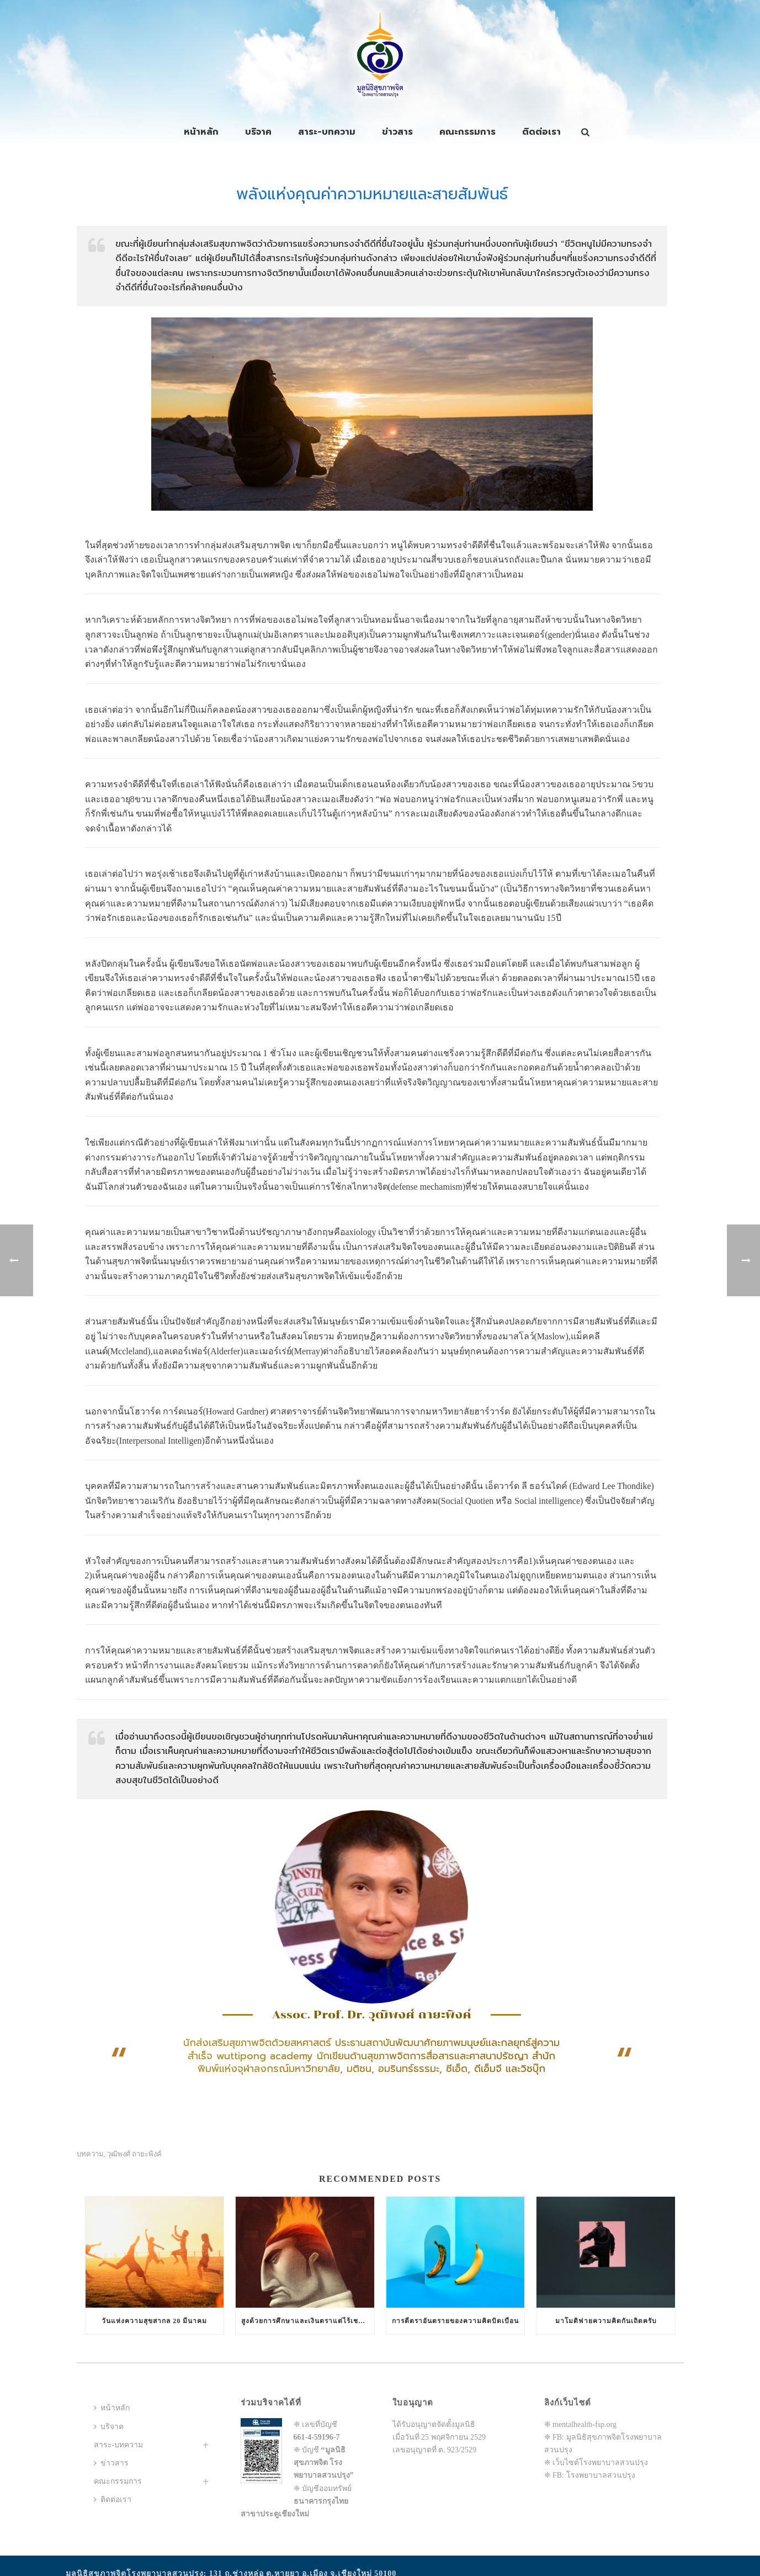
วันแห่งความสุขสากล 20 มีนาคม (154, 2321)
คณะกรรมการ (467, 132)
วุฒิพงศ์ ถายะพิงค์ (134, 2154)
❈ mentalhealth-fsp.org (580, 2424)
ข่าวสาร (397, 132)
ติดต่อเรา (541, 132)
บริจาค (258, 132)
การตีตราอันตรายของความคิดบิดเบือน (455, 2321)
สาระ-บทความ (326, 132)
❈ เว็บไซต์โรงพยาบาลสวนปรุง (596, 2462)
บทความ (90, 2154)
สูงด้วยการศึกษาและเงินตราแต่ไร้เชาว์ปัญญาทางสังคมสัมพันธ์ (307, 2321)
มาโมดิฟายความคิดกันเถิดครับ (606, 2321)
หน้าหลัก (201, 132)
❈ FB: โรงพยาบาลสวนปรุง (589, 2475)
